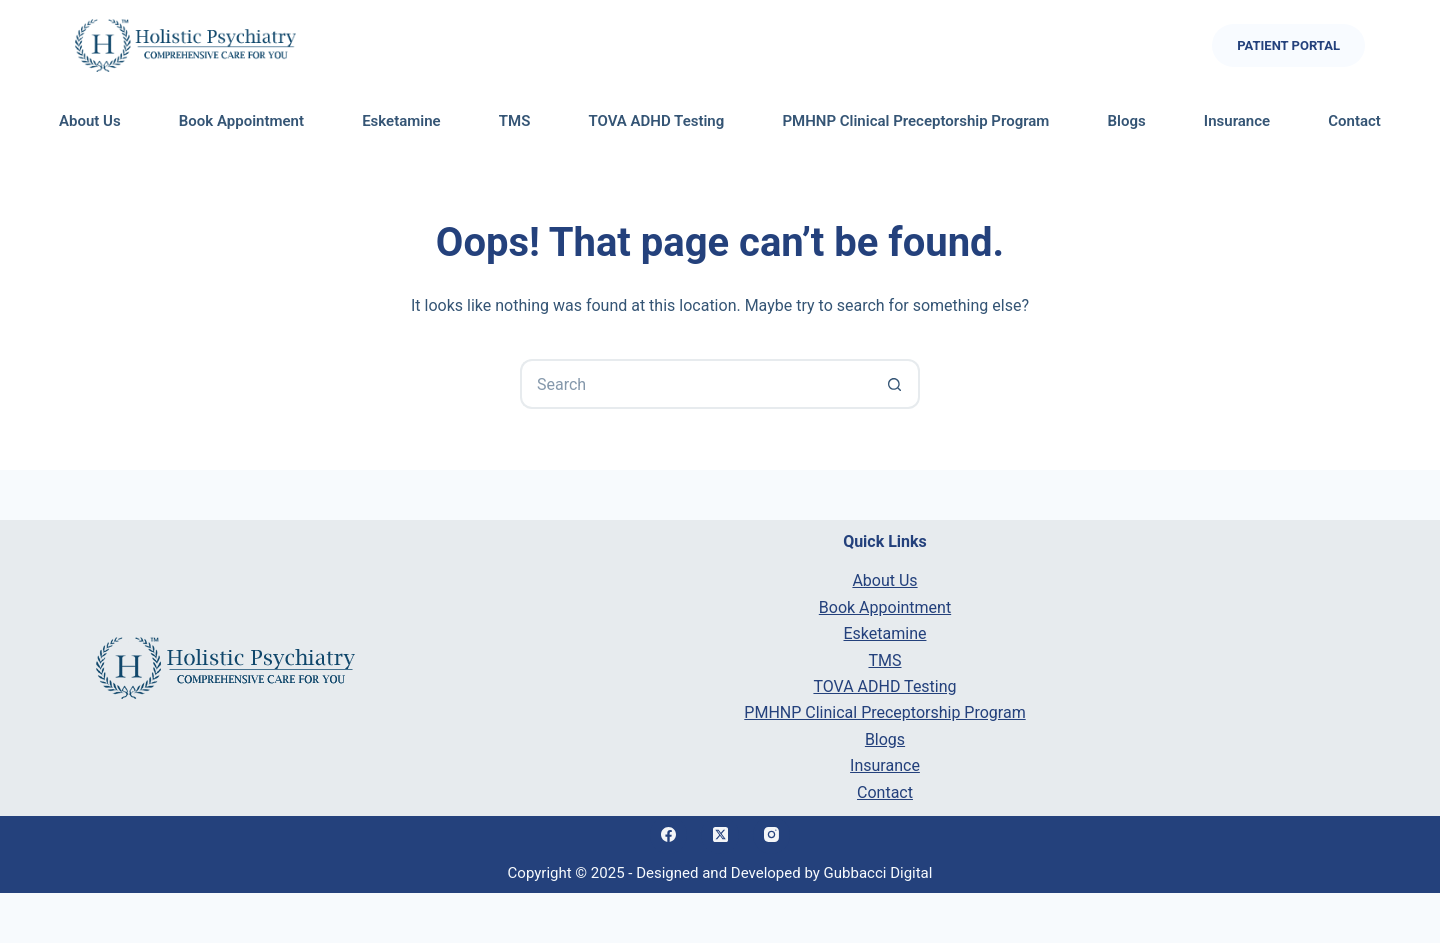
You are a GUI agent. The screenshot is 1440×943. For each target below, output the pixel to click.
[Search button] (895, 384)
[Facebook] (669, 835)
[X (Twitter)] (720, 835)
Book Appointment (241, 121)
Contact (1354, 121)
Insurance (1237, 121)
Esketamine (401, 121)
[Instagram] (772, 835)
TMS (515, 121)
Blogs (1127, 121)
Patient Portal (1288, 45)
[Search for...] (695, 384)
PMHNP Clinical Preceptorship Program (915, 121)
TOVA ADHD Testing (656, 121)
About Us (90, 121)
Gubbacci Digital (878, 873)
